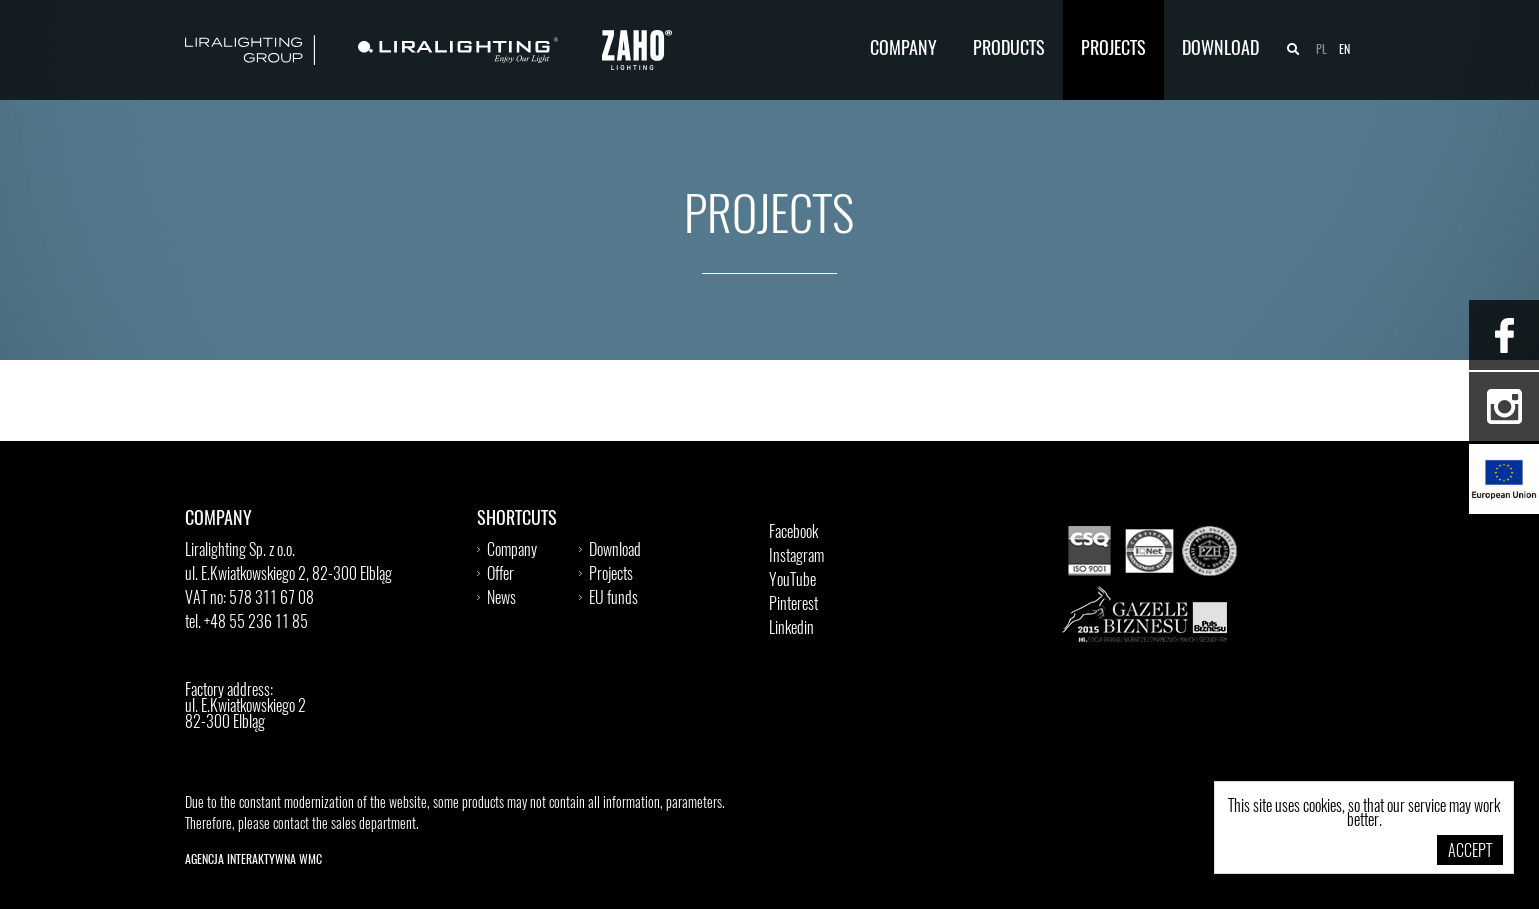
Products (1009, 50)
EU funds (613, 599)
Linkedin (791, 629)
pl (1321, 50)
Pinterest (793, 605)
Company (903, 50)
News (501, 599)
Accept (1470, 852)
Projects (1113, 50)
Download (1220, 50)
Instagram (796, 557)
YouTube (792, 581)
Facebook (793, 533)
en (1344, 50)
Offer (500, 575)
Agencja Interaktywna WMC (253, 860)
